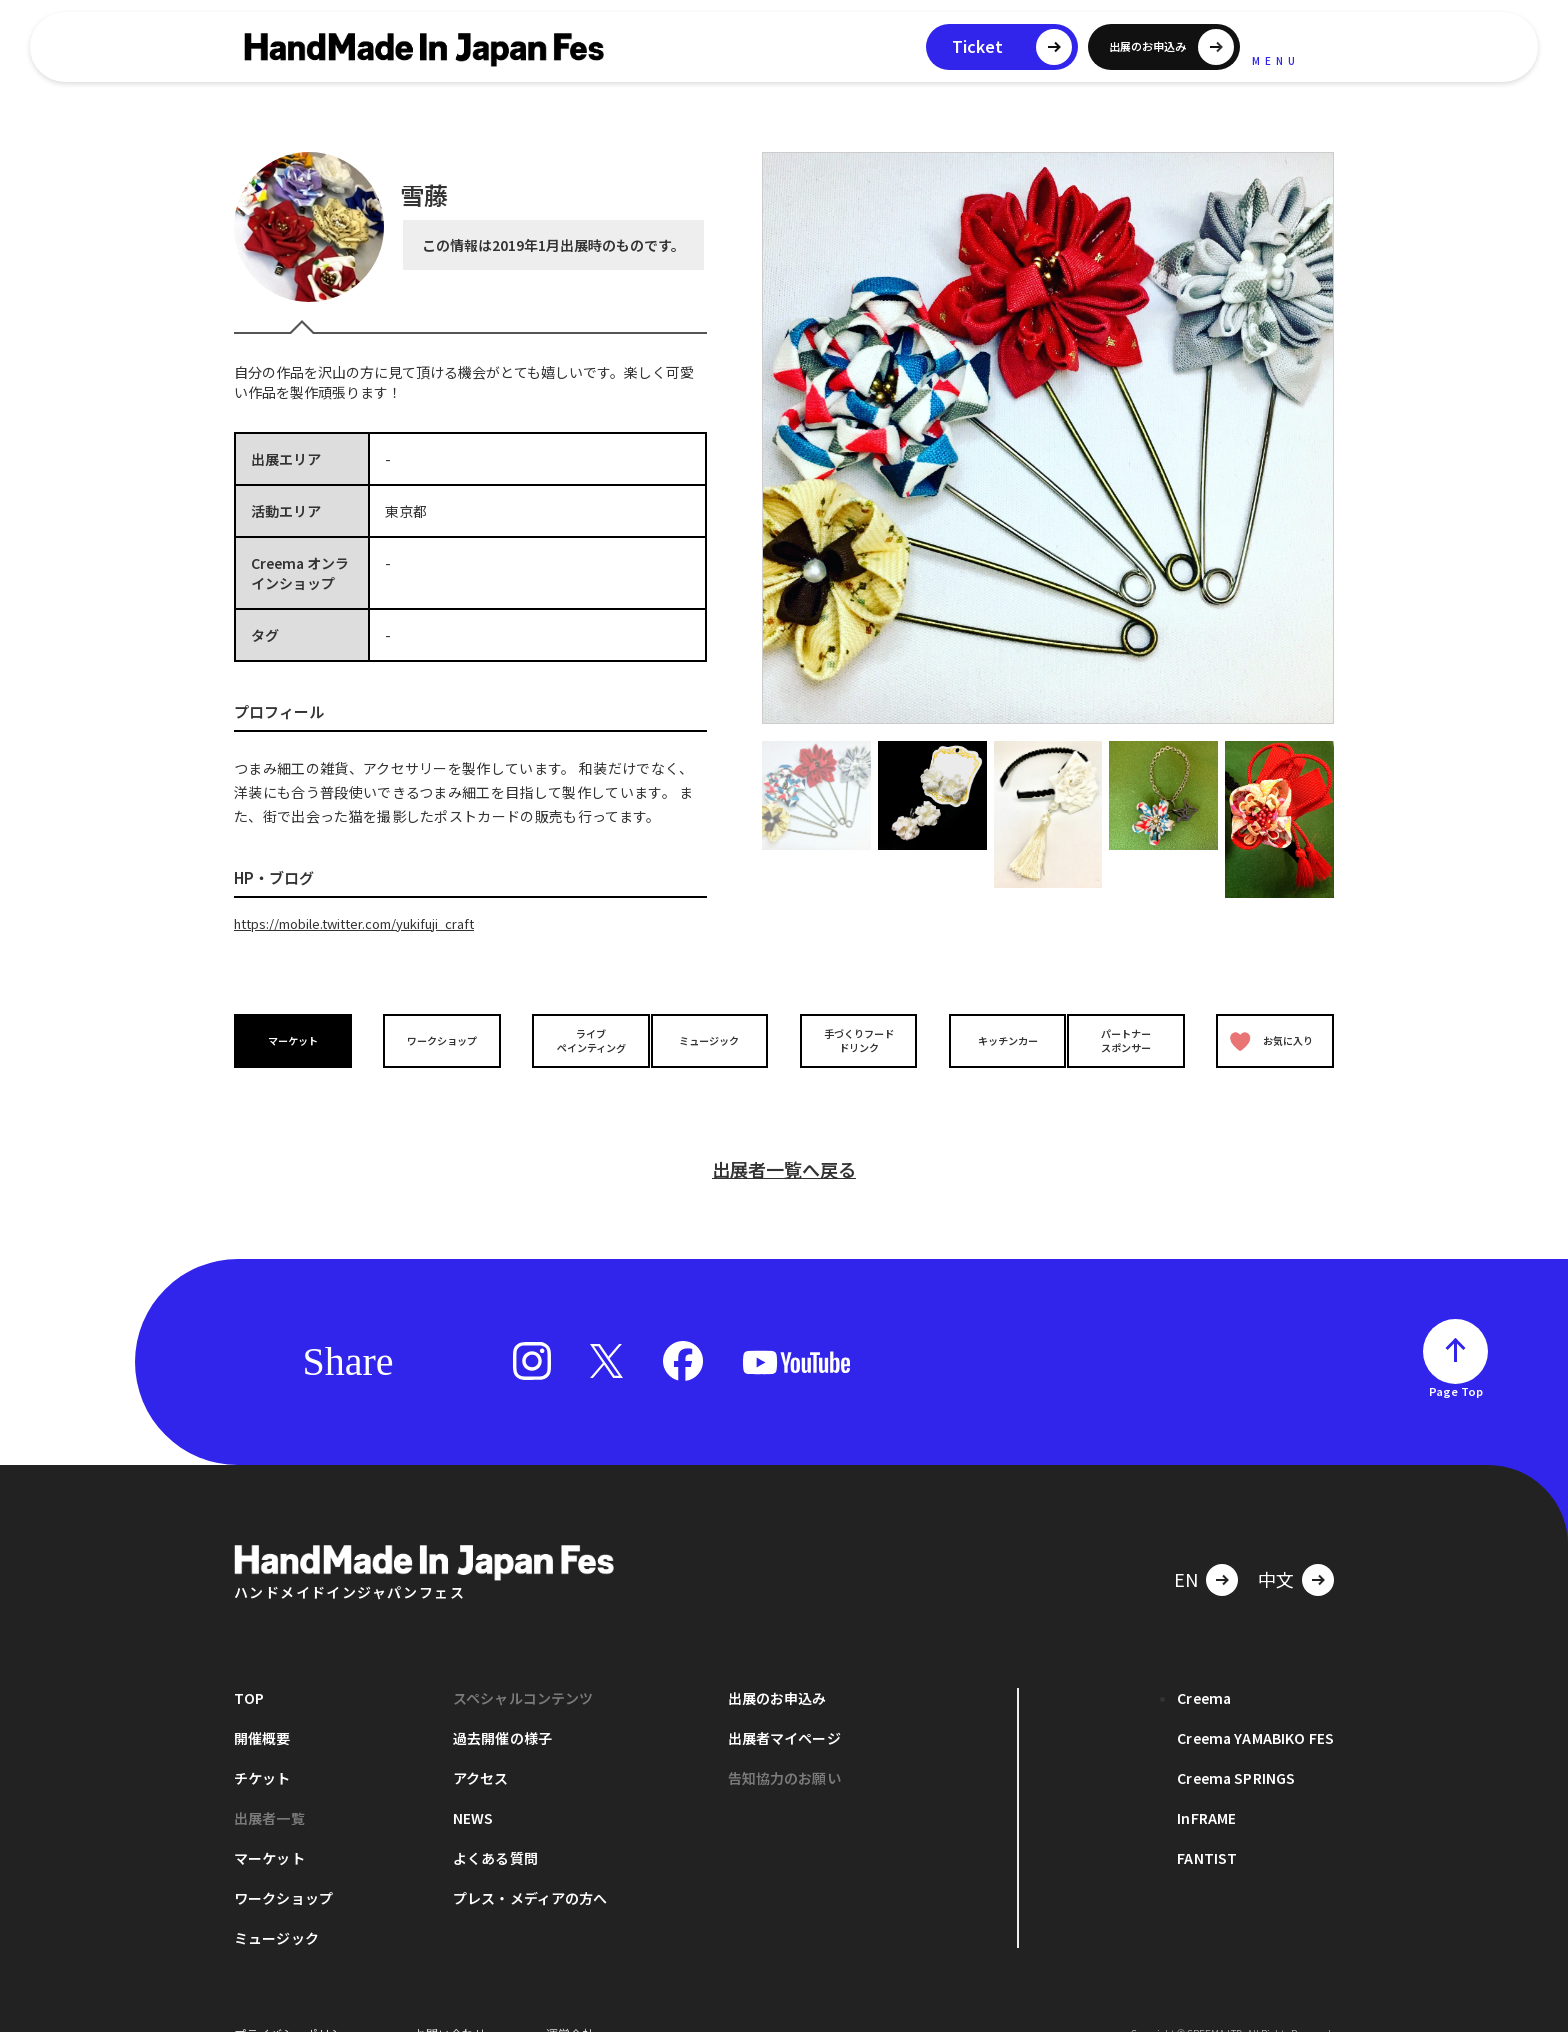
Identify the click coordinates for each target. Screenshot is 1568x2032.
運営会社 (570, 2001)
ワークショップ (437, 1039)
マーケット (298, 1039)
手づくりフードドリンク (853, 1039)
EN (1186, 1547)
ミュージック (715, 1039)
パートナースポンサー (1131, 1039)
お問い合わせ (450, 2001)
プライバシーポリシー (294, 2001)
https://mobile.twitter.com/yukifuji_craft (370, 923)
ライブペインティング (575, 1039)
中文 (1276, 1547)
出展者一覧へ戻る (784, 1137)
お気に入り (1267, 1039)
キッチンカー (992, 1039)
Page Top (1456, 1359)
